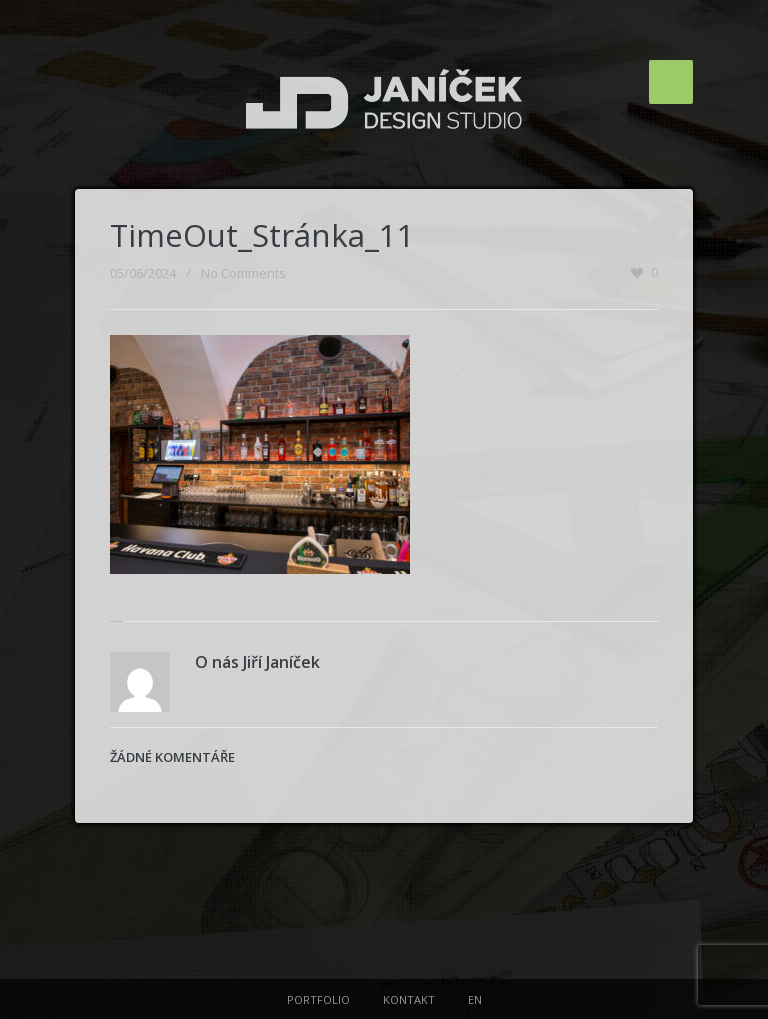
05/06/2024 (143, 273)
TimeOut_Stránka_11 (262, 235)
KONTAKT (409, 999)
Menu (671, 82)
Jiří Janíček (281, 662)
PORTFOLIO (318, 999)
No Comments (243, 273)
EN (475, 999)
